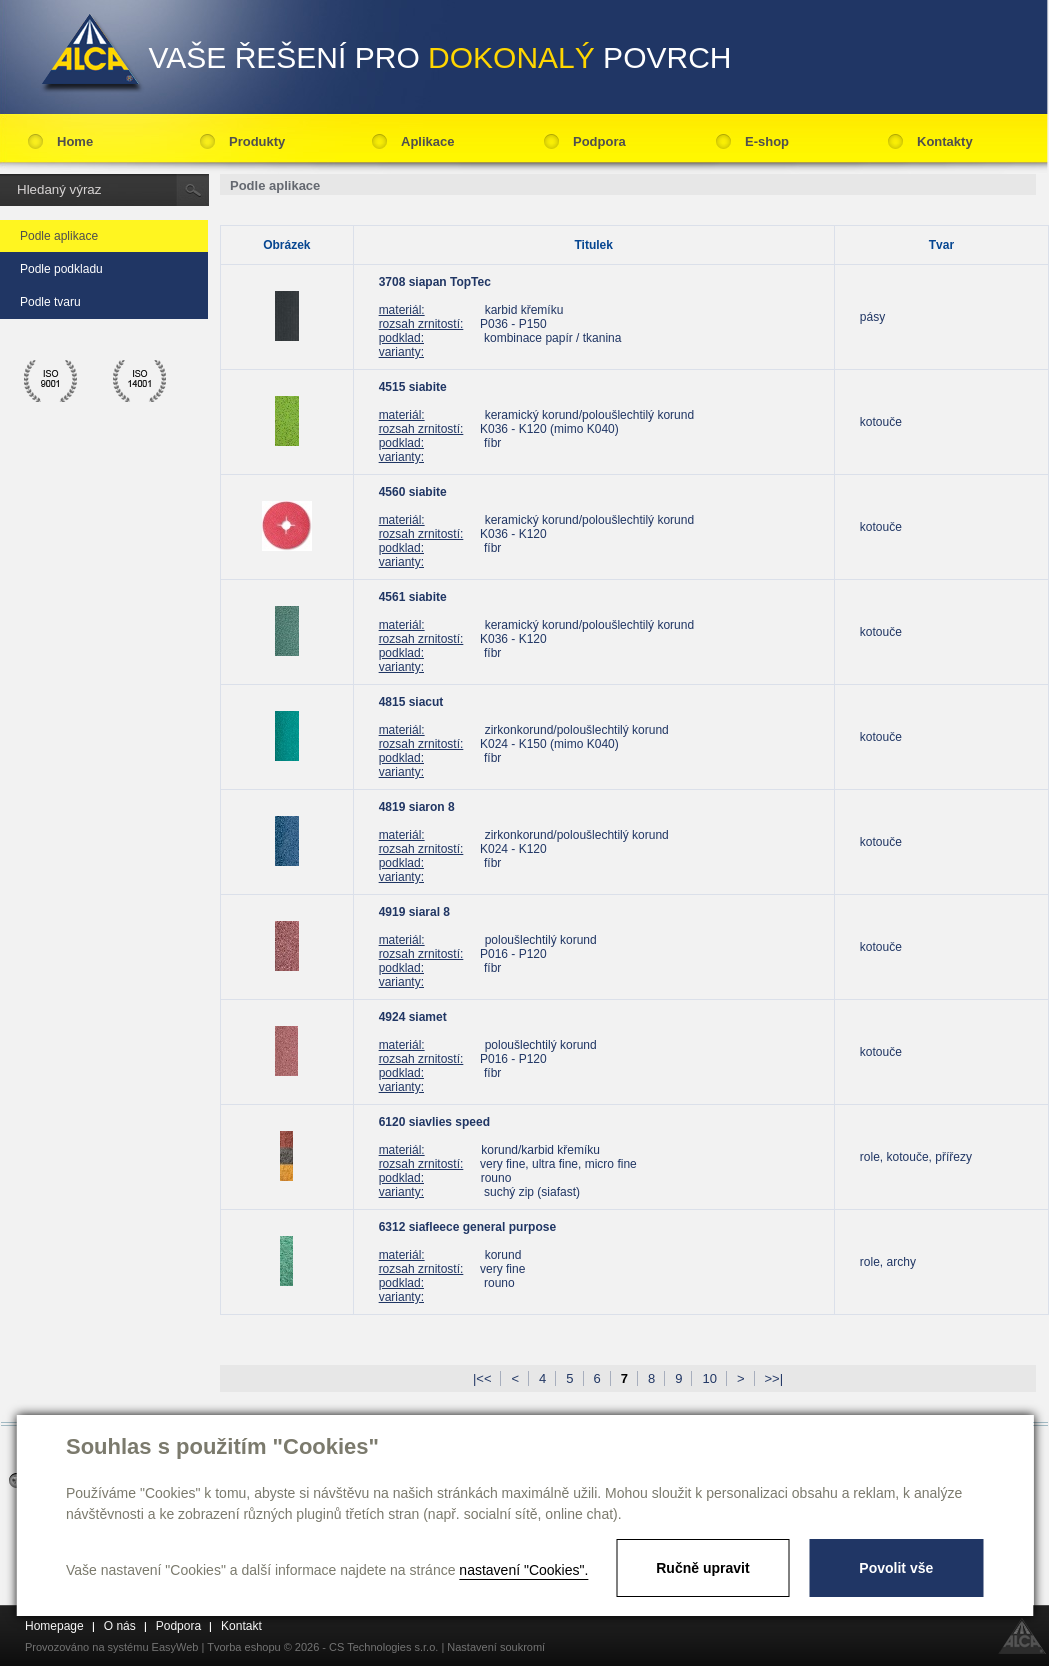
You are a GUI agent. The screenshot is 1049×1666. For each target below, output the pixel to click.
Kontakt (241, 1626)
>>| (774, 1378)
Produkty (257, 141)
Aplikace (427, 141)
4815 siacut (411, 702)
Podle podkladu (61, 269)
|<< (482, 1378)
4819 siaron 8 (417, 807)
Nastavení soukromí (496, 1647)
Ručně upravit (702, 1568)
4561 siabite (413, 597)
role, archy (888, 1262)
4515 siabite (413, 387)
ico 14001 (140, 381)
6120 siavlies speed (434, 1122)
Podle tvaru (50, 302)
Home (75, 141)
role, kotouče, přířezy (916, 1157)
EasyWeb (175, 1647)
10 (709, 1378)
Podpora (599, 141)
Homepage (54, 1626)
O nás (120, 1626)
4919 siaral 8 (414, 912)
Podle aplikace (59, 236)
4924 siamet (413, 1017)
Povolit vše (896, 1568)
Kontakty (945, 141)
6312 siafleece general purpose (467, 1227)
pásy (872, 317)
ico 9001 (51, 381)
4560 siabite (413, 492)
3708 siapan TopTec (435, 282)
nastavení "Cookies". (523, 1570)
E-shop (767, 141)
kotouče (881, 422)
